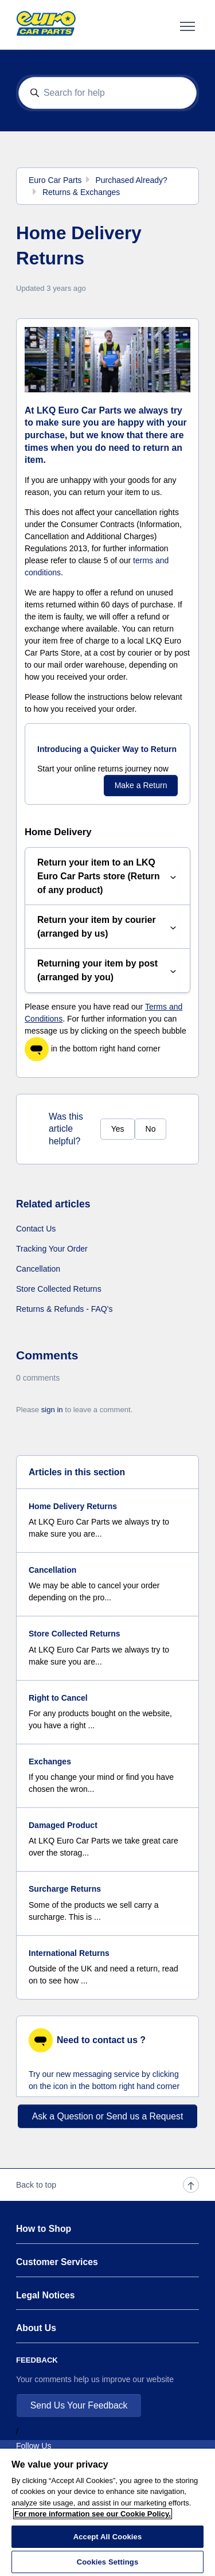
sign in (52, 1409)
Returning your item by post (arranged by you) (107, 970)
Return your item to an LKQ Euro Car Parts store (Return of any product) (107, 876)
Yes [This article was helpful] (117, 1128)
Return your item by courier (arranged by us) (107, 926)
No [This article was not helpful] (151, 1128)
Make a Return (141, 785)
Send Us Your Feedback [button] (79, 2405)
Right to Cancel (58, 1697)
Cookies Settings (108, 2562)
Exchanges (50, 1761)
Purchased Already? (131, 180)
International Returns (69, 1953)
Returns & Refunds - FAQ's (64, 1309)
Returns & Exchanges (81, 192)
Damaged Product (63, 1825)
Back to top (107, 2185)
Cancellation (38, 1268)
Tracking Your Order (52, 1248)
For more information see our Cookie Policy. (92, 2513)
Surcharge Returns (65, 1888)
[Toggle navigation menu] (187, 26)
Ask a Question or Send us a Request (107, 2116)
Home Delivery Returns (73, 1506)
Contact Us (36, 1228)
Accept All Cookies (107, 2536)
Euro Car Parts (55, 180)
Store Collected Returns (58, 1288)
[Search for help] (107, 93)
